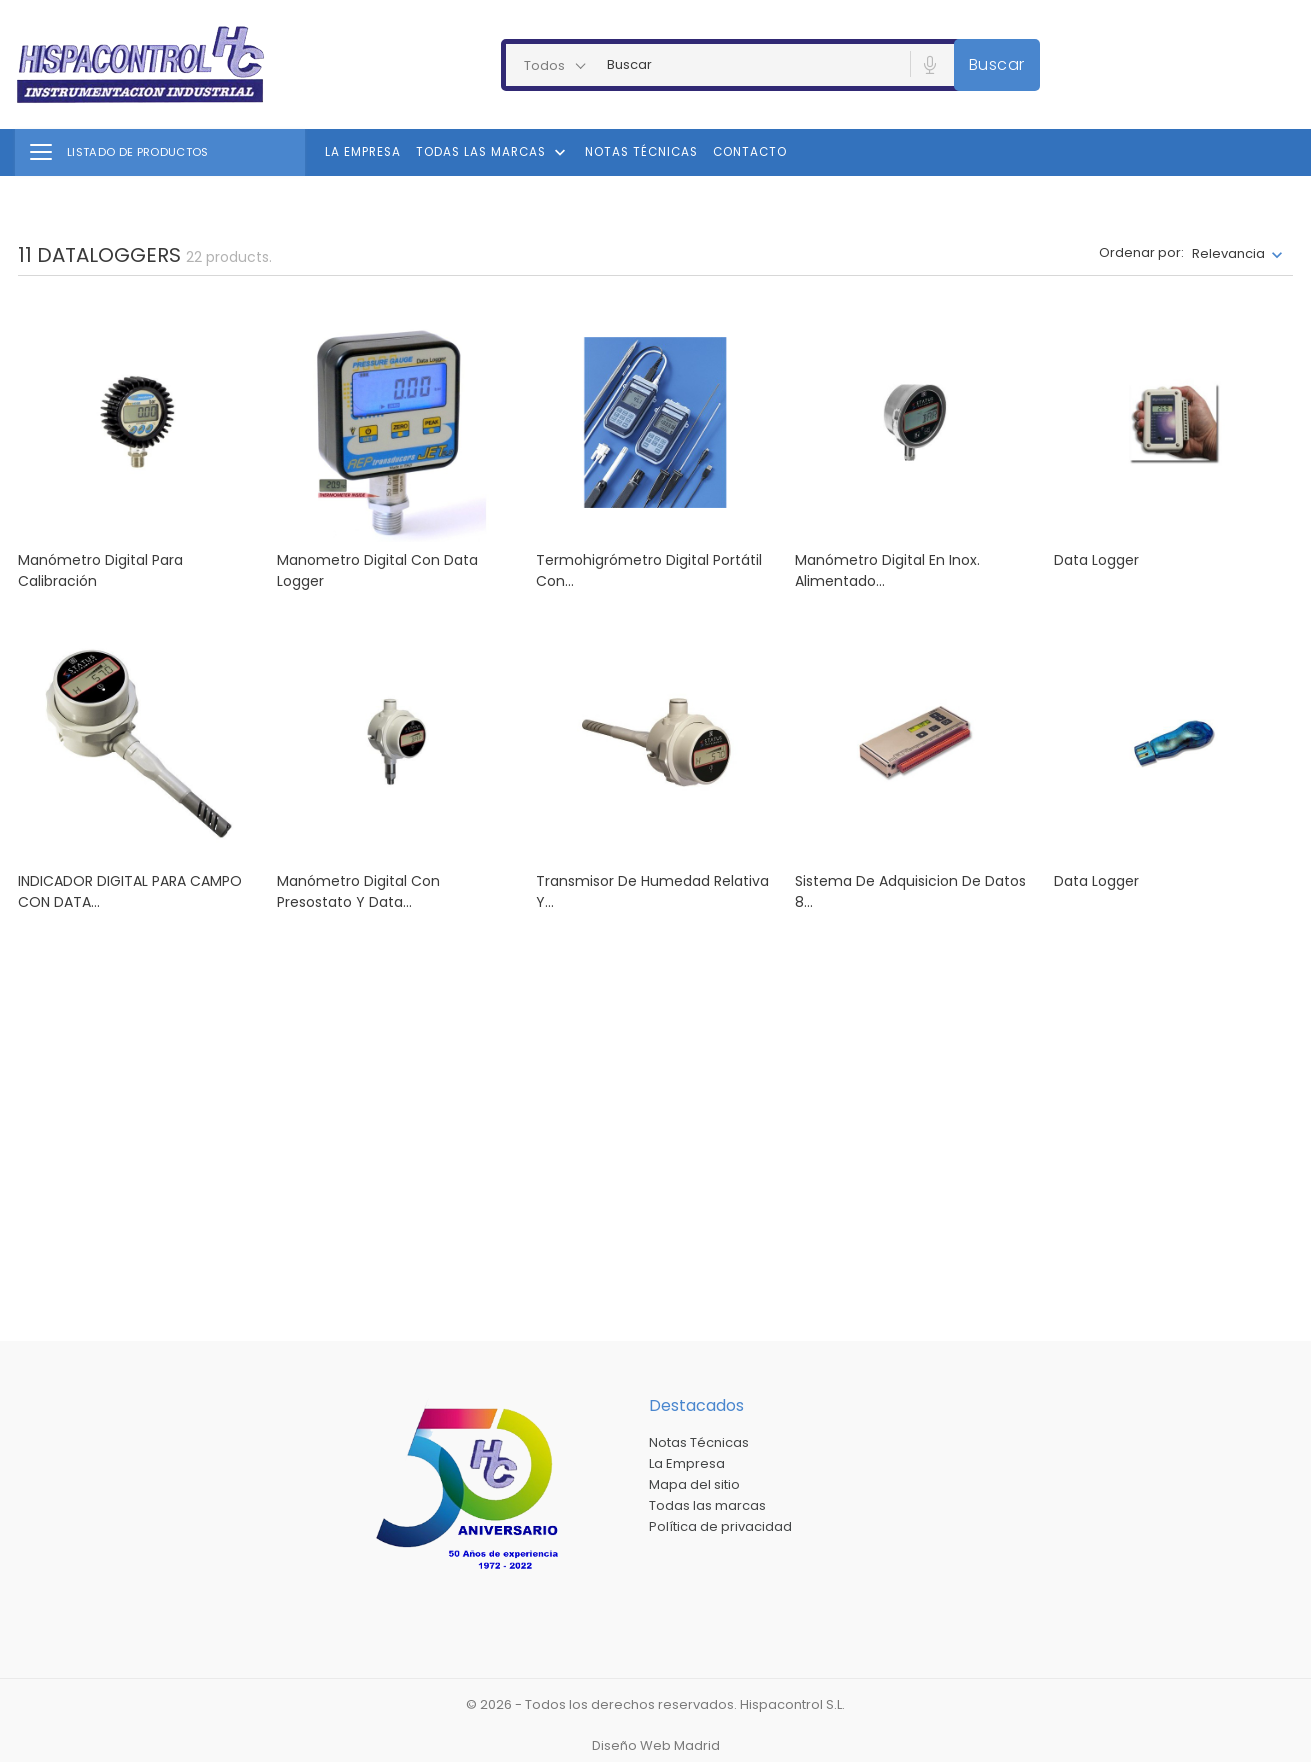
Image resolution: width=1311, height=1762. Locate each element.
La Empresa (363, 152)
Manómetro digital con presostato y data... (358, 892)
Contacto (750, 152)
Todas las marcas (493, 153)
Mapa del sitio (694, 1484)
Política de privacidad (720, 1526)
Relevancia (1228, 253)
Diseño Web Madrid (656, 1745)
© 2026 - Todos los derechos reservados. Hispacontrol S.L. (655, 1704)
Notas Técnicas (641, 152)
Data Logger (1096, 881)
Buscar (997, 64)
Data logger (1096, 560)
